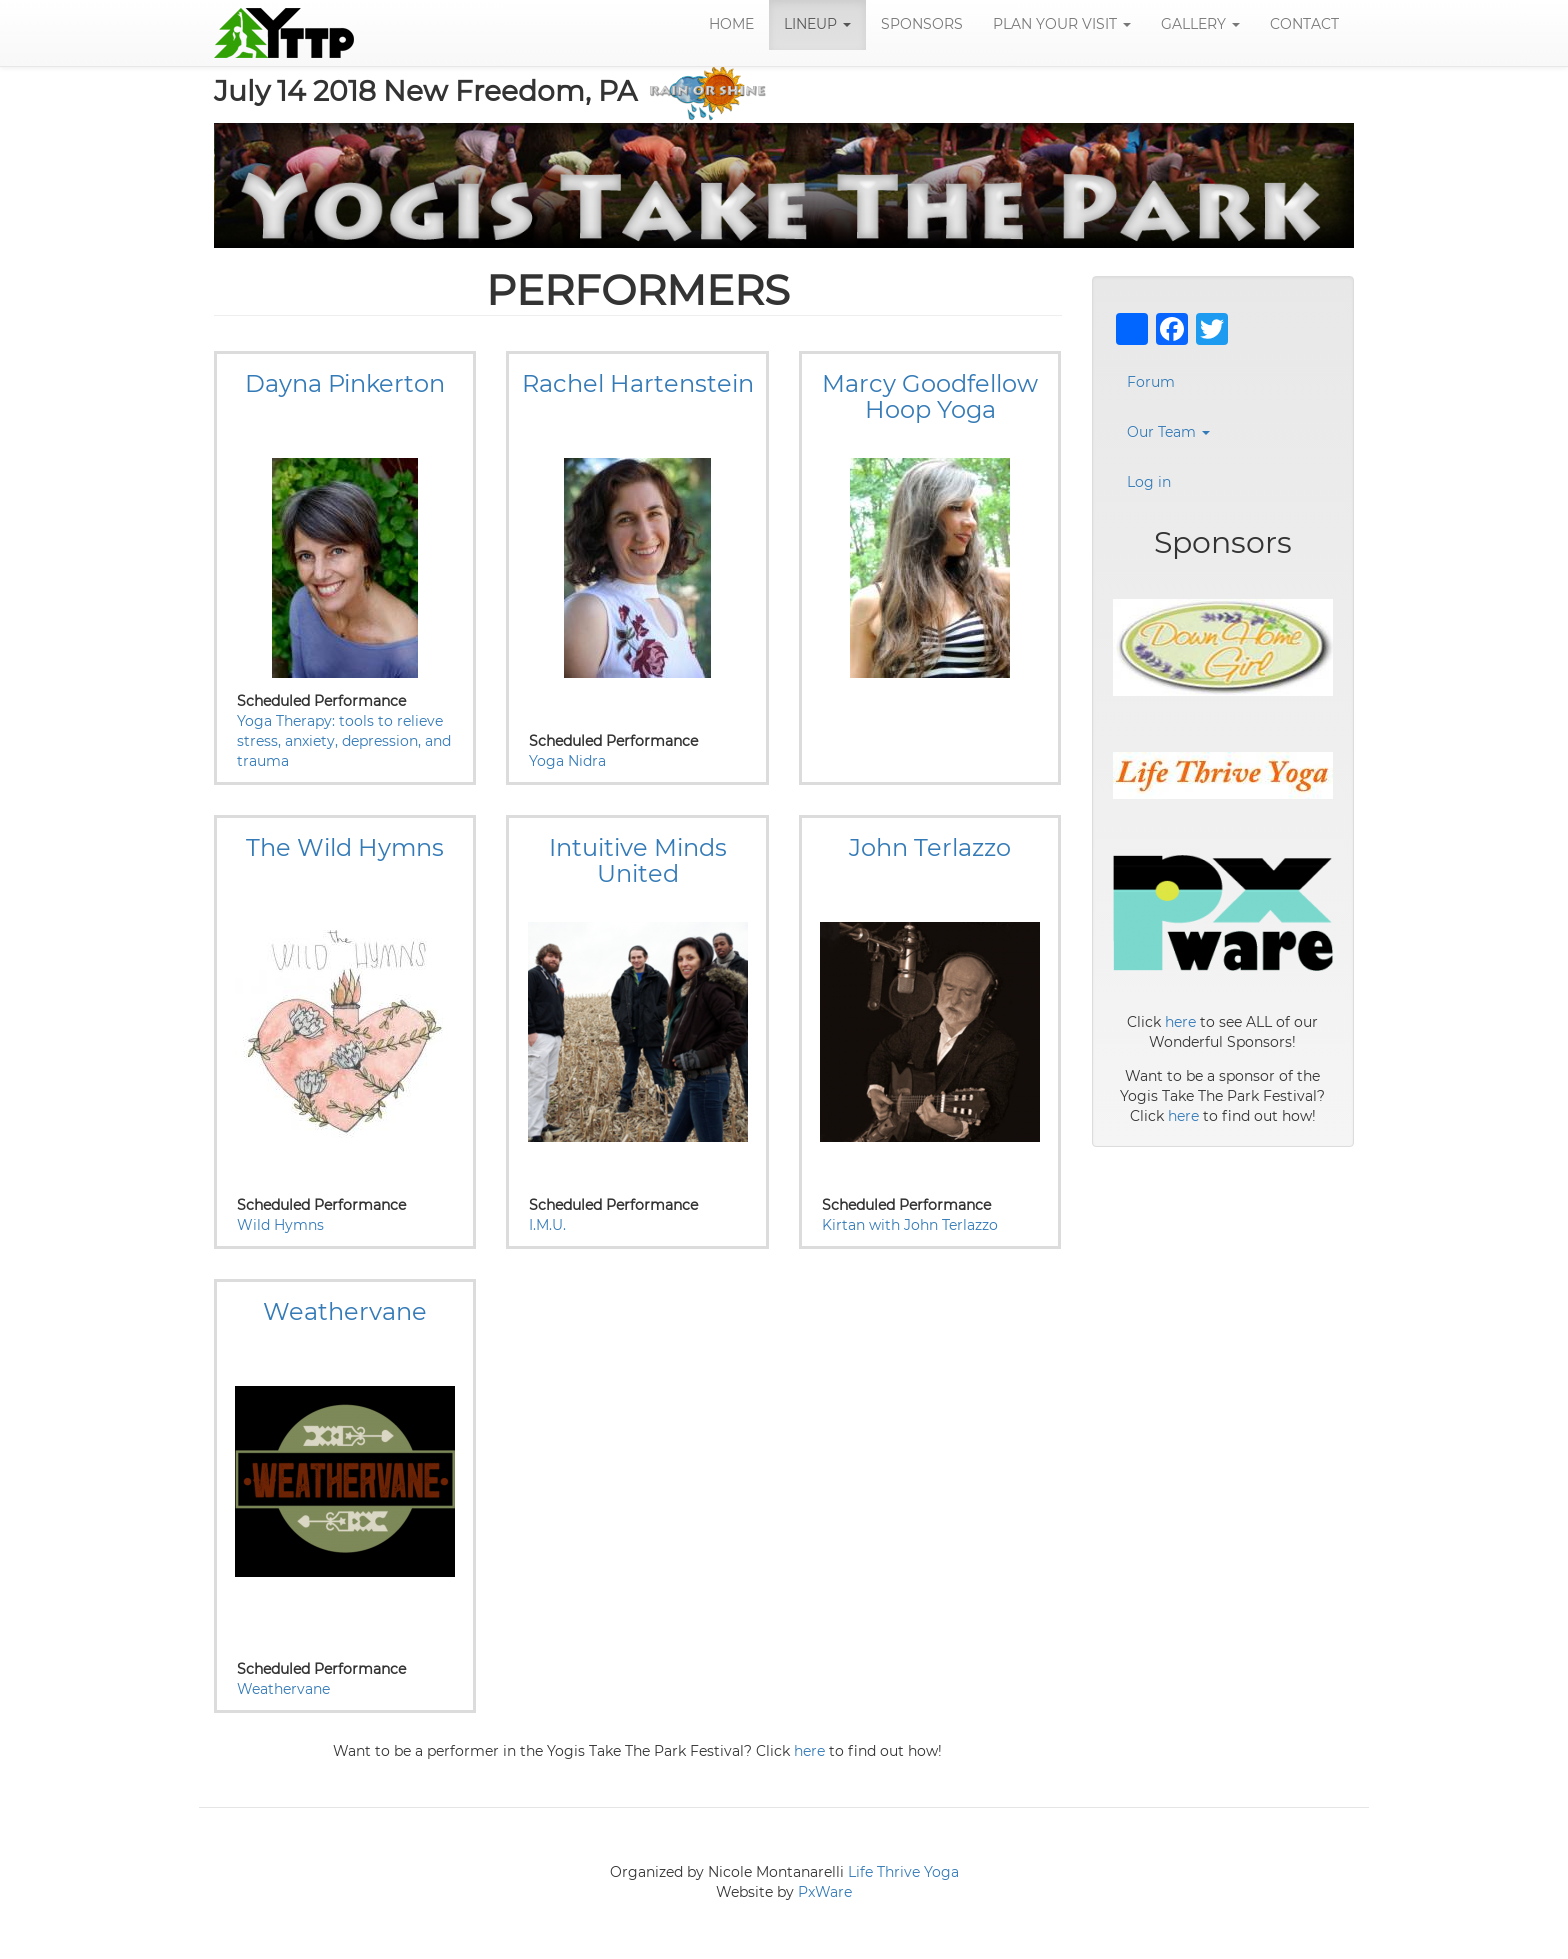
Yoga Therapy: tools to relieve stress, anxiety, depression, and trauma (344, 742)
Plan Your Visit (1062, 25)
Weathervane (283, 1690)
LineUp (817, 25)
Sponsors (922, 25)
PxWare (825, 1893)
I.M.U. (547, 1226)
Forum (1151, 383)
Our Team (1168, 433)
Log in (1149, 483)
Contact (1304, 25)
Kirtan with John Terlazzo (910, 1226)
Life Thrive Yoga (903, 1873)
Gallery (1200, 25)
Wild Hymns (280, 1226)
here (809, 1752)
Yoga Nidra (567, 762)
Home (731, 25)
